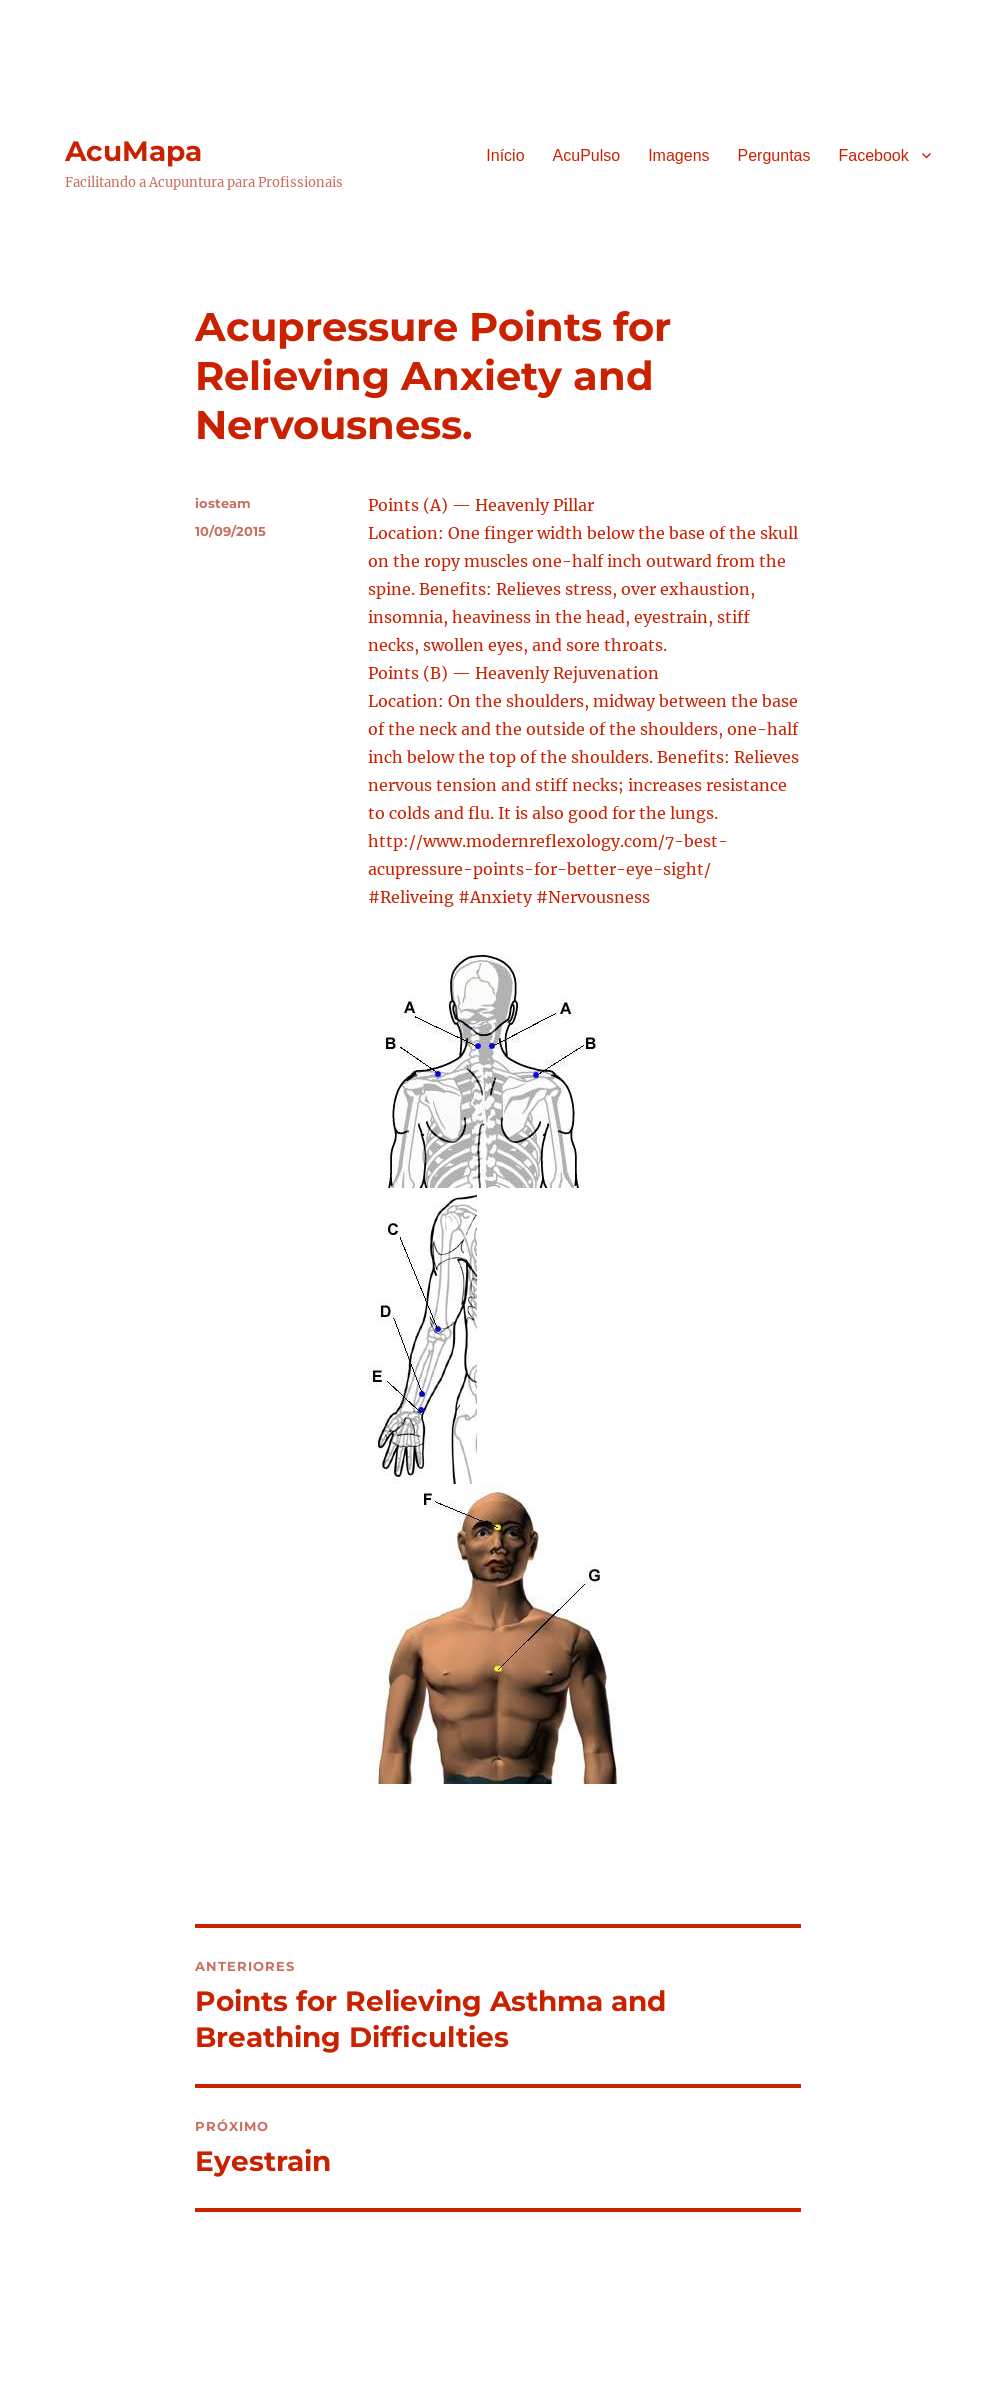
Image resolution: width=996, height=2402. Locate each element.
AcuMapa (133, 151)
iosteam (223, 503)
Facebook (873, 155)
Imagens (678, 155)
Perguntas (774, 155)
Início (505, 155)
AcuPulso (587, 155)
